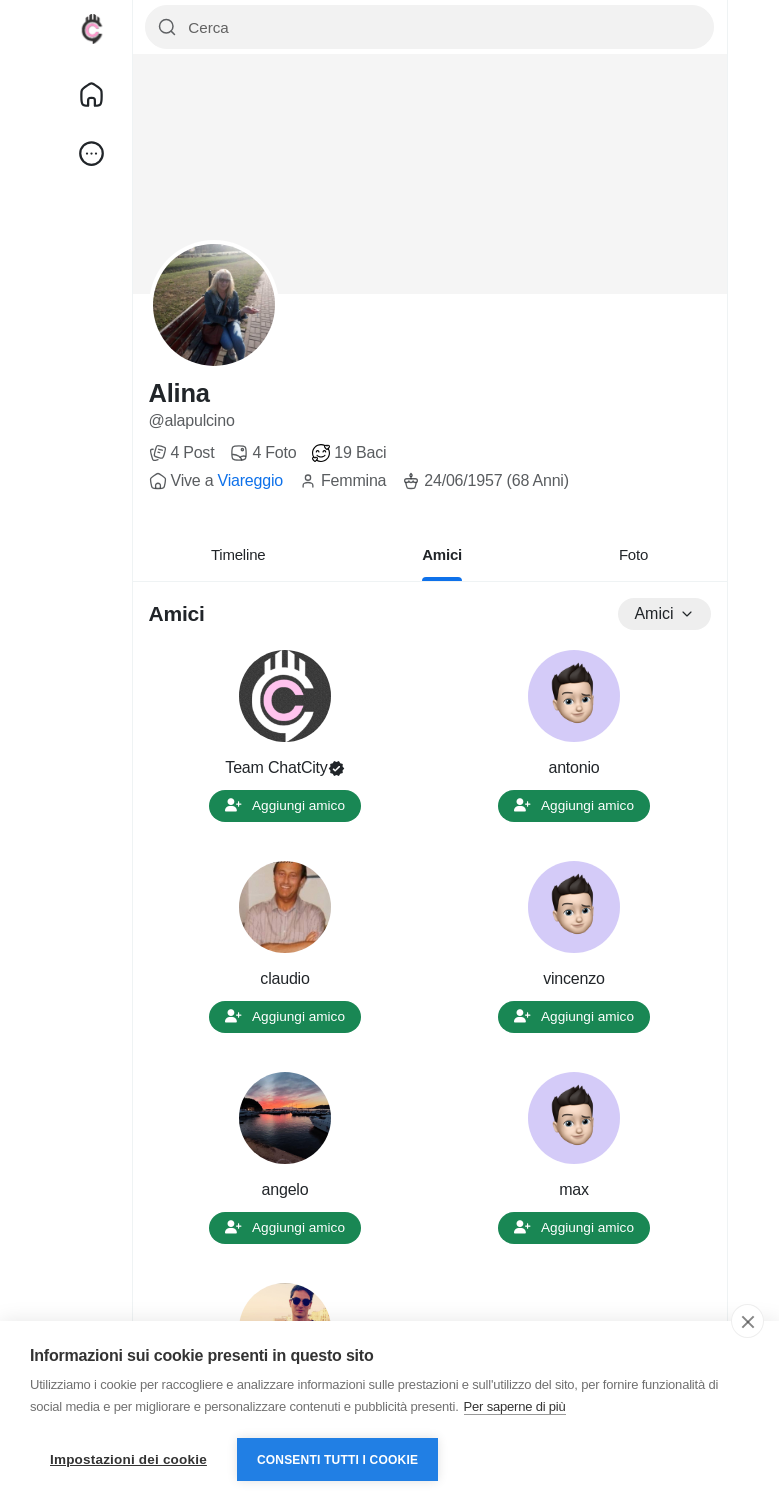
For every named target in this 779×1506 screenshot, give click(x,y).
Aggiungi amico (285, 805)
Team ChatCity (276, 767)
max (574, 1189)
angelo (285, 1189)
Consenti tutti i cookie (337, 1460)
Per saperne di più (515, 1406)
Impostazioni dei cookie (128, 1459)
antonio (573, 767)
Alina (179, 393)
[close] (747, 1321)
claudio (284, 978)
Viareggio (250, 480)
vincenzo (574, 978)
